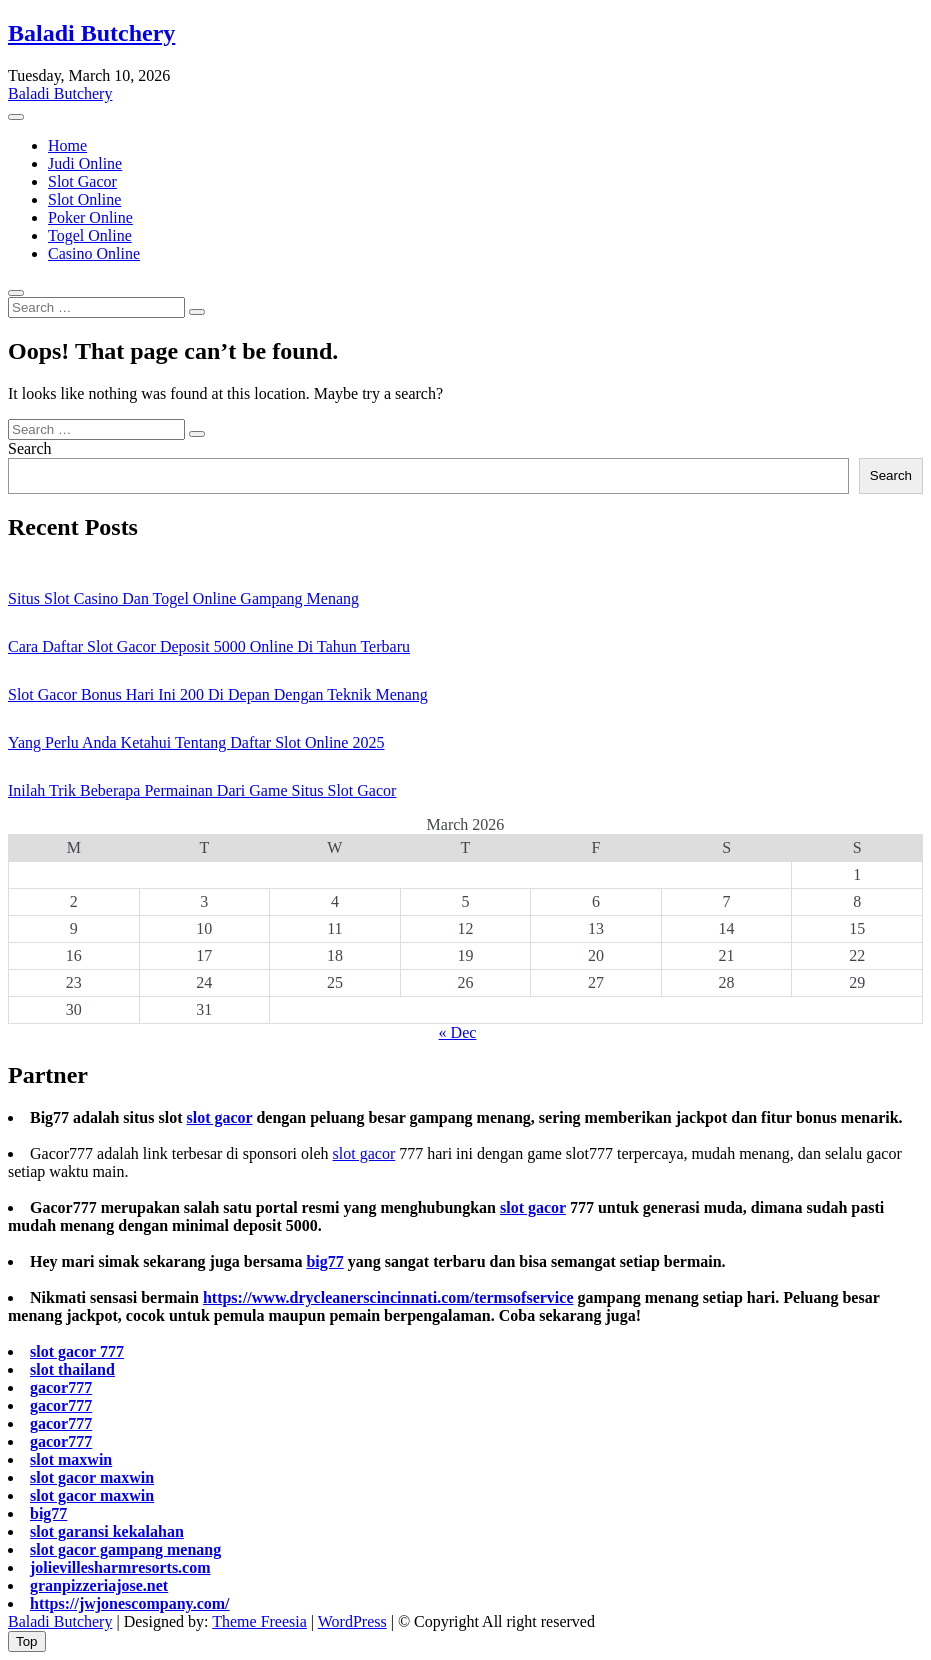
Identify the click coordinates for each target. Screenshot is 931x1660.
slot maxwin (71, 1459)
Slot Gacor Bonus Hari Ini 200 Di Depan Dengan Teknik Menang (218, 694)
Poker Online (90, 217)
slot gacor (219, 1117)
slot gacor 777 (77, 1351)
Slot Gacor (82, 181)
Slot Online (84, 199)
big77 (324, 1261)
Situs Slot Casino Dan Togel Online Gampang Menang (183, 598)
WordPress (352, 1621)
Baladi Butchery (91, 33)
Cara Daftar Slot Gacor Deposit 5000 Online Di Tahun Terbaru (209, 646)
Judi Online (85, 163)
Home (67, 145)
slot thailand (72, 1369)
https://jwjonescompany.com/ (130, 1603)
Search (30, 448)
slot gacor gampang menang (125, 1549)
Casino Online (94, 253)
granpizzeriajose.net (99, 1585)
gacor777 (61, 1387)
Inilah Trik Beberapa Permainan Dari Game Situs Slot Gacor (202, 790)
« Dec (458, 1032)
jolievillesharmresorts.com (120, 1567)
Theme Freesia (259, 1621)
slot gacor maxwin (92, 1477)
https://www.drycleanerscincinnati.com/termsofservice (388, 1297)
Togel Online (90, 235)
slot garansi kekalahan (107, 1531)
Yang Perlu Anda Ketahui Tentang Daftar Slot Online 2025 (196, 742)
